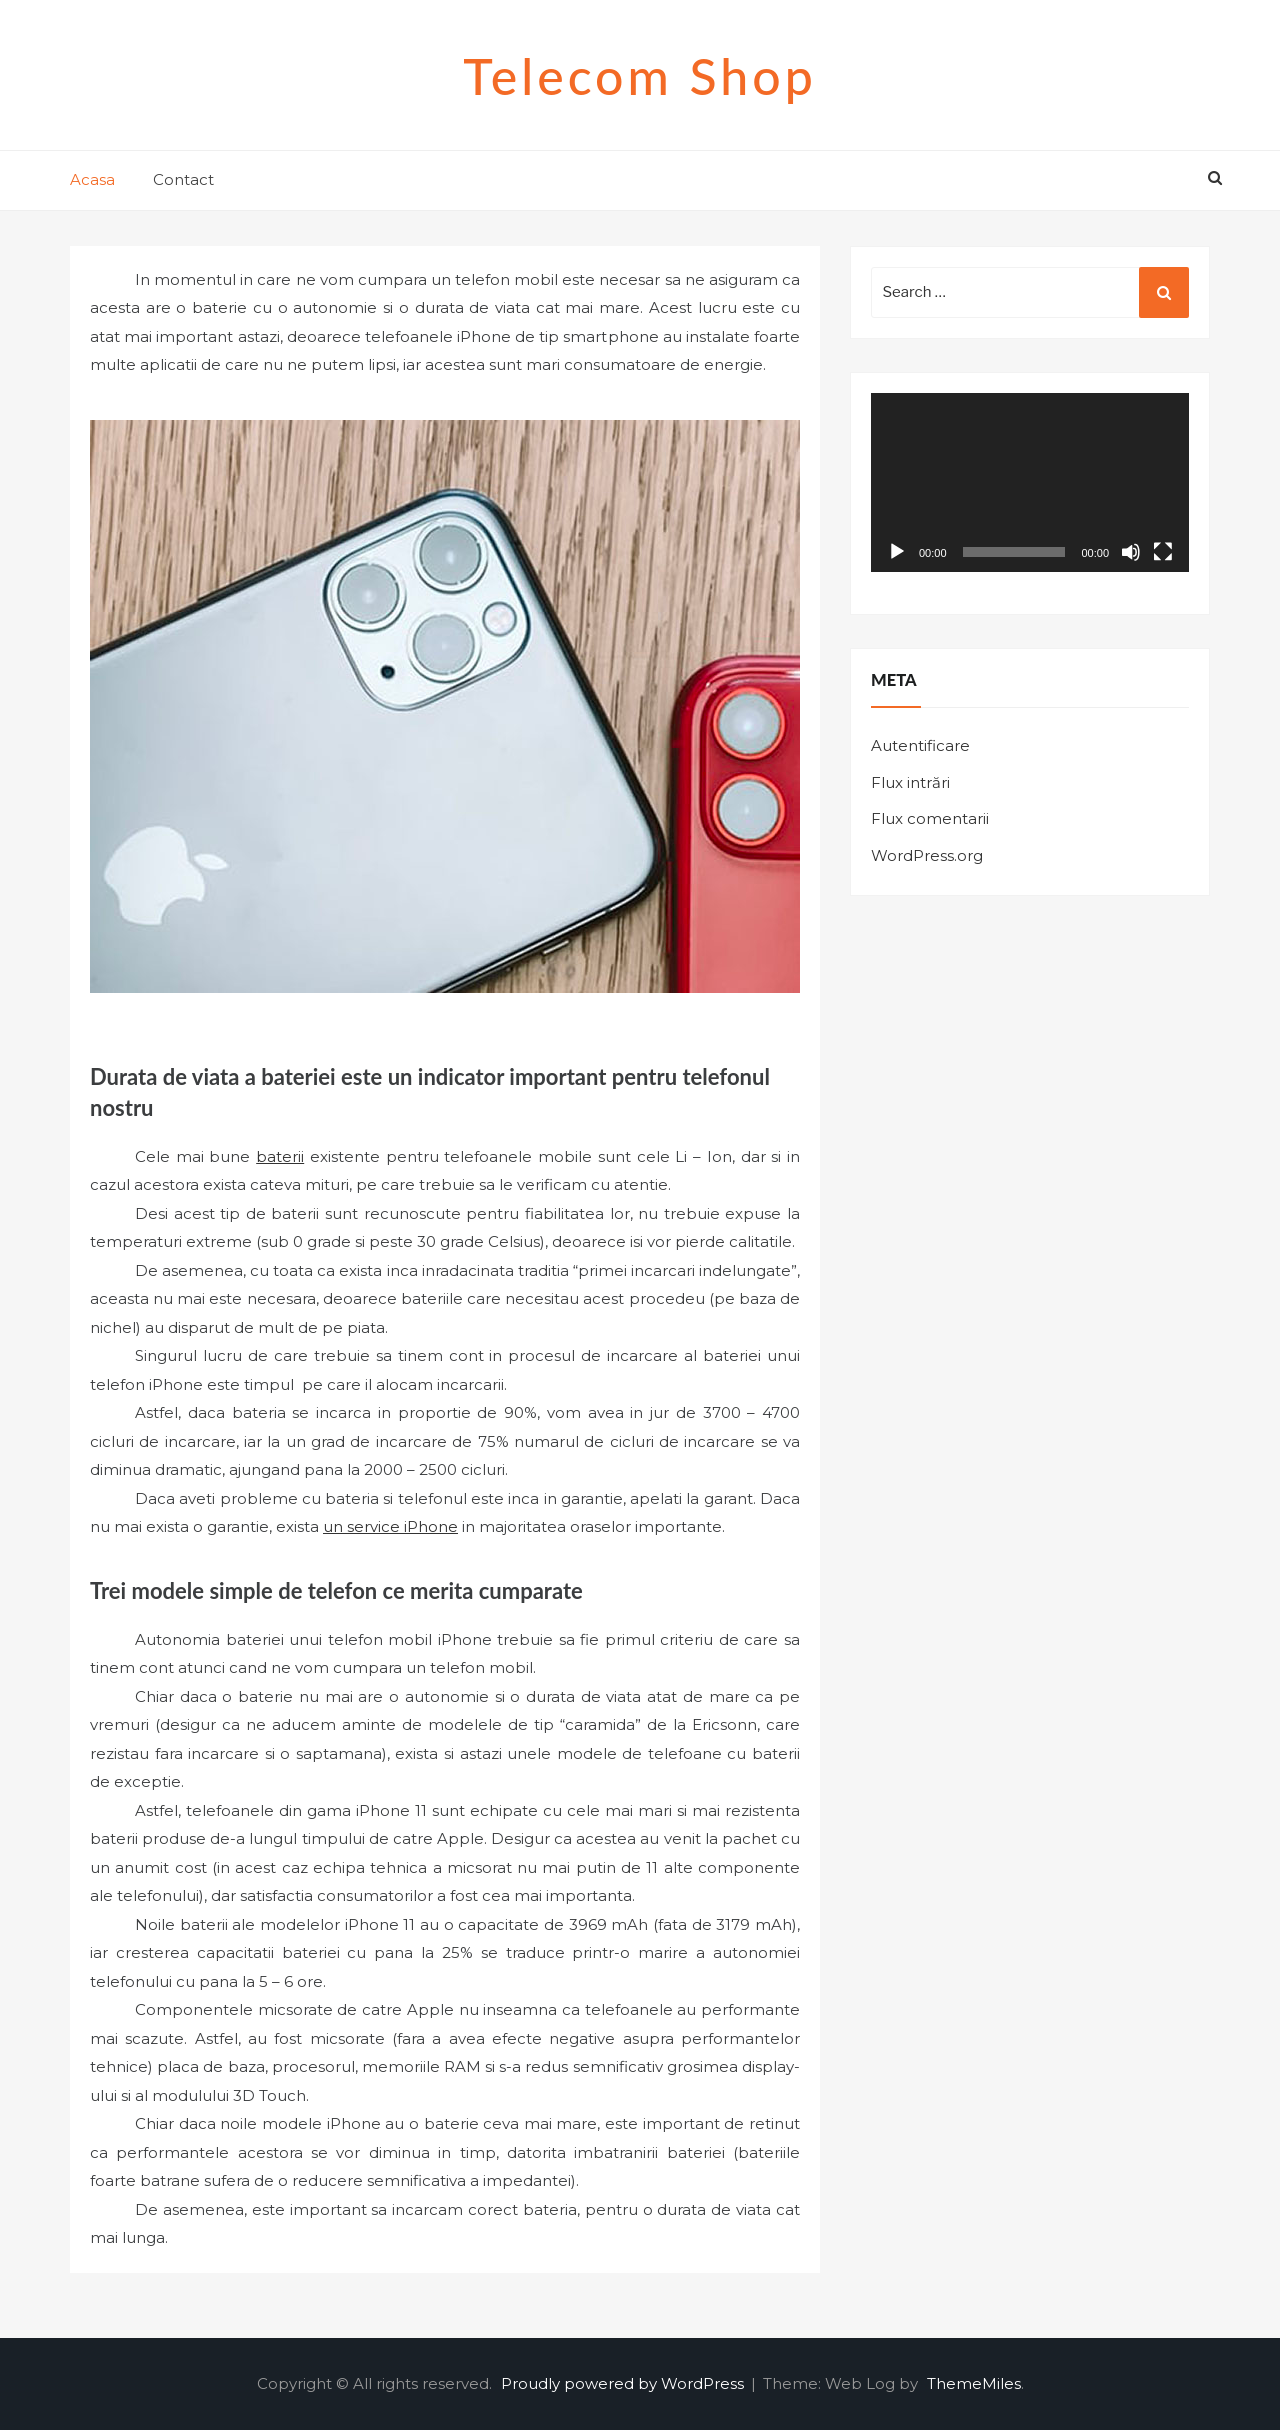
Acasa (92, 179)
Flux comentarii (930, 818)
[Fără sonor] (1131, 552)
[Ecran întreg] (1163, 552)
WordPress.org (927, 855)
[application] (1030, 482)
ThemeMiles (974, 2383)
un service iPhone (390, 1526)
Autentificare (920, 745)
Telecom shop (640, 76)
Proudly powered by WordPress (624, 2383)
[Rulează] (897, 552)
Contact (183, 179)
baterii (280, 1156)
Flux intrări (910, 782)
